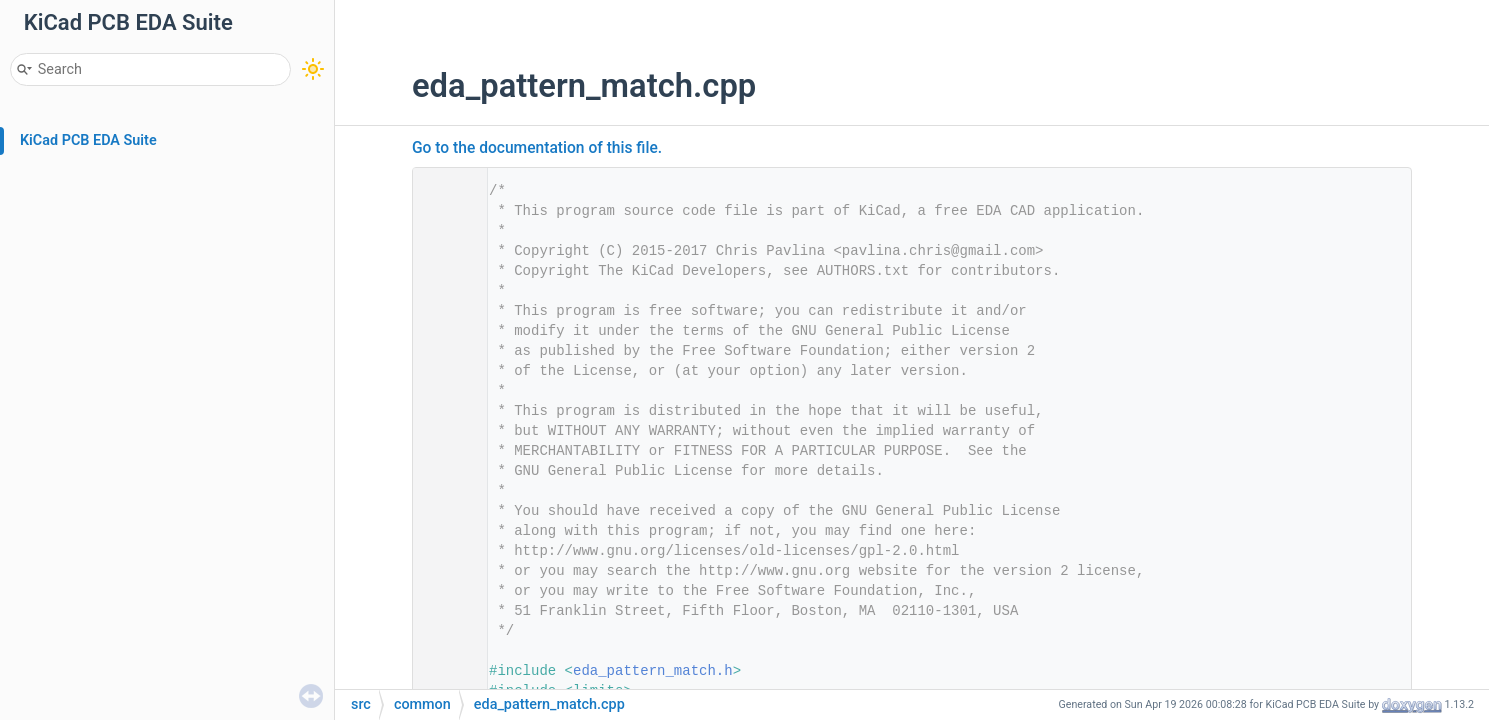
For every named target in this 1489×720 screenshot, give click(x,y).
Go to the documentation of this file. (537, 148)
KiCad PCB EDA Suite (88, 140)
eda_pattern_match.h (653, 671)
